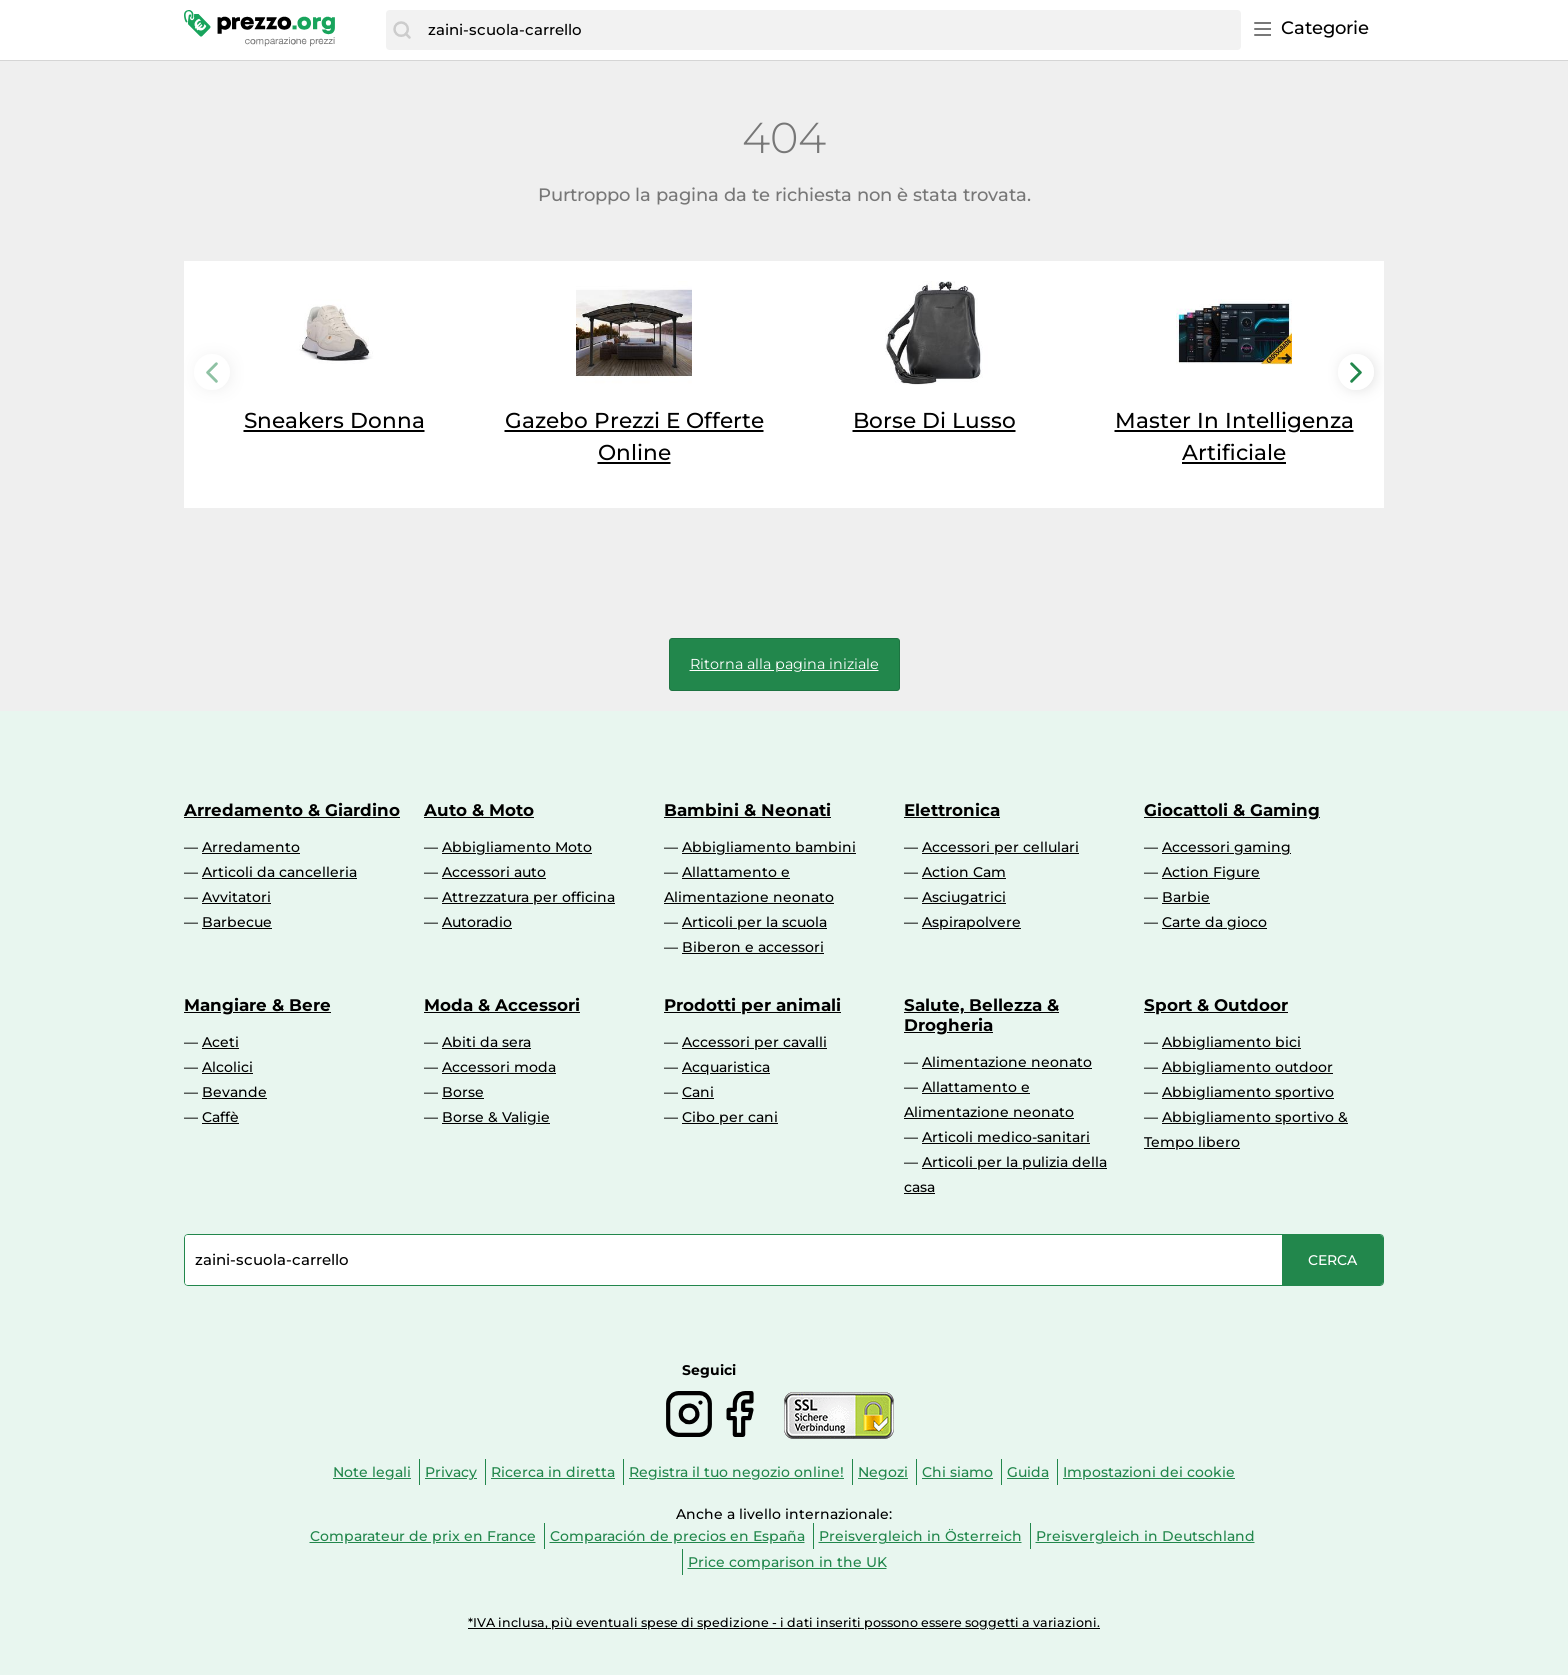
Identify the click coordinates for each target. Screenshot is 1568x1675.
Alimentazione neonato (1007, 1062)
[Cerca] (402, 30)
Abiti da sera (486, 1042)
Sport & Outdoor (1216, 1005)
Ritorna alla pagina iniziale (784, 664)
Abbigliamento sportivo (1248, 1092)
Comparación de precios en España (677, 1536)
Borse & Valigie (496, 1117)
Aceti (220, 1042)
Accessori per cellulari (1000, 847)
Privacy (451, 1472)
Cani (698, 1092)
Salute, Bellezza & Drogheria (981, 1015)
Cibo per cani (730, 1117)
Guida (1028, 1472)
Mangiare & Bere (257, 1005)
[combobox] (829, 30)
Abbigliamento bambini (769, 847)
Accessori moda (499, 1067)
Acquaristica (726, 1067)
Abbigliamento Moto (517, 847)
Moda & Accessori (502, 1005)
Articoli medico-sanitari (1006, 1137)
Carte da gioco (1214, 922)
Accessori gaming (1226, 847)
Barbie (1186, 897)
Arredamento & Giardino (292, 810)
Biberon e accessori (753, 947)
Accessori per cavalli (754, 1042)
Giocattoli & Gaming (1232, 810)
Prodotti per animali (752, 1005)
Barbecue (237, 922)
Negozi (883, 1472)
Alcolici (227, 1067)
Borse (463, 1092)
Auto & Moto (479, 810)
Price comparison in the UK (787, 1562)
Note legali (372, 1472)
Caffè (220, 1117)
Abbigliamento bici (1231, 1042)
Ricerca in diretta (553, 1472)
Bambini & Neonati (747, 810)
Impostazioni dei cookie (1149, 1472)
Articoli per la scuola (754, 922)
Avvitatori (236, 897)
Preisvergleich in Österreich (920, 1536)
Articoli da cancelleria (279, 872)
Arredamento (251, 847)
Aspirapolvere (971, 922)
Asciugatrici (964, 897)
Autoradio (477, 922)
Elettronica (952, 810)
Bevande (234, 1092)
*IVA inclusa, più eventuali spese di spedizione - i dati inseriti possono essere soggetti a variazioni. (784, 1622)
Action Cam (964, 872)
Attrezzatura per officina (528, 897)
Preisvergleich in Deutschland (1145, 1536)
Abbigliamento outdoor (1247, 1067)
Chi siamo (957, 1472)
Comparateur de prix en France (423, 1536)
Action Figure (1211, 872)
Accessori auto (494, 872)
